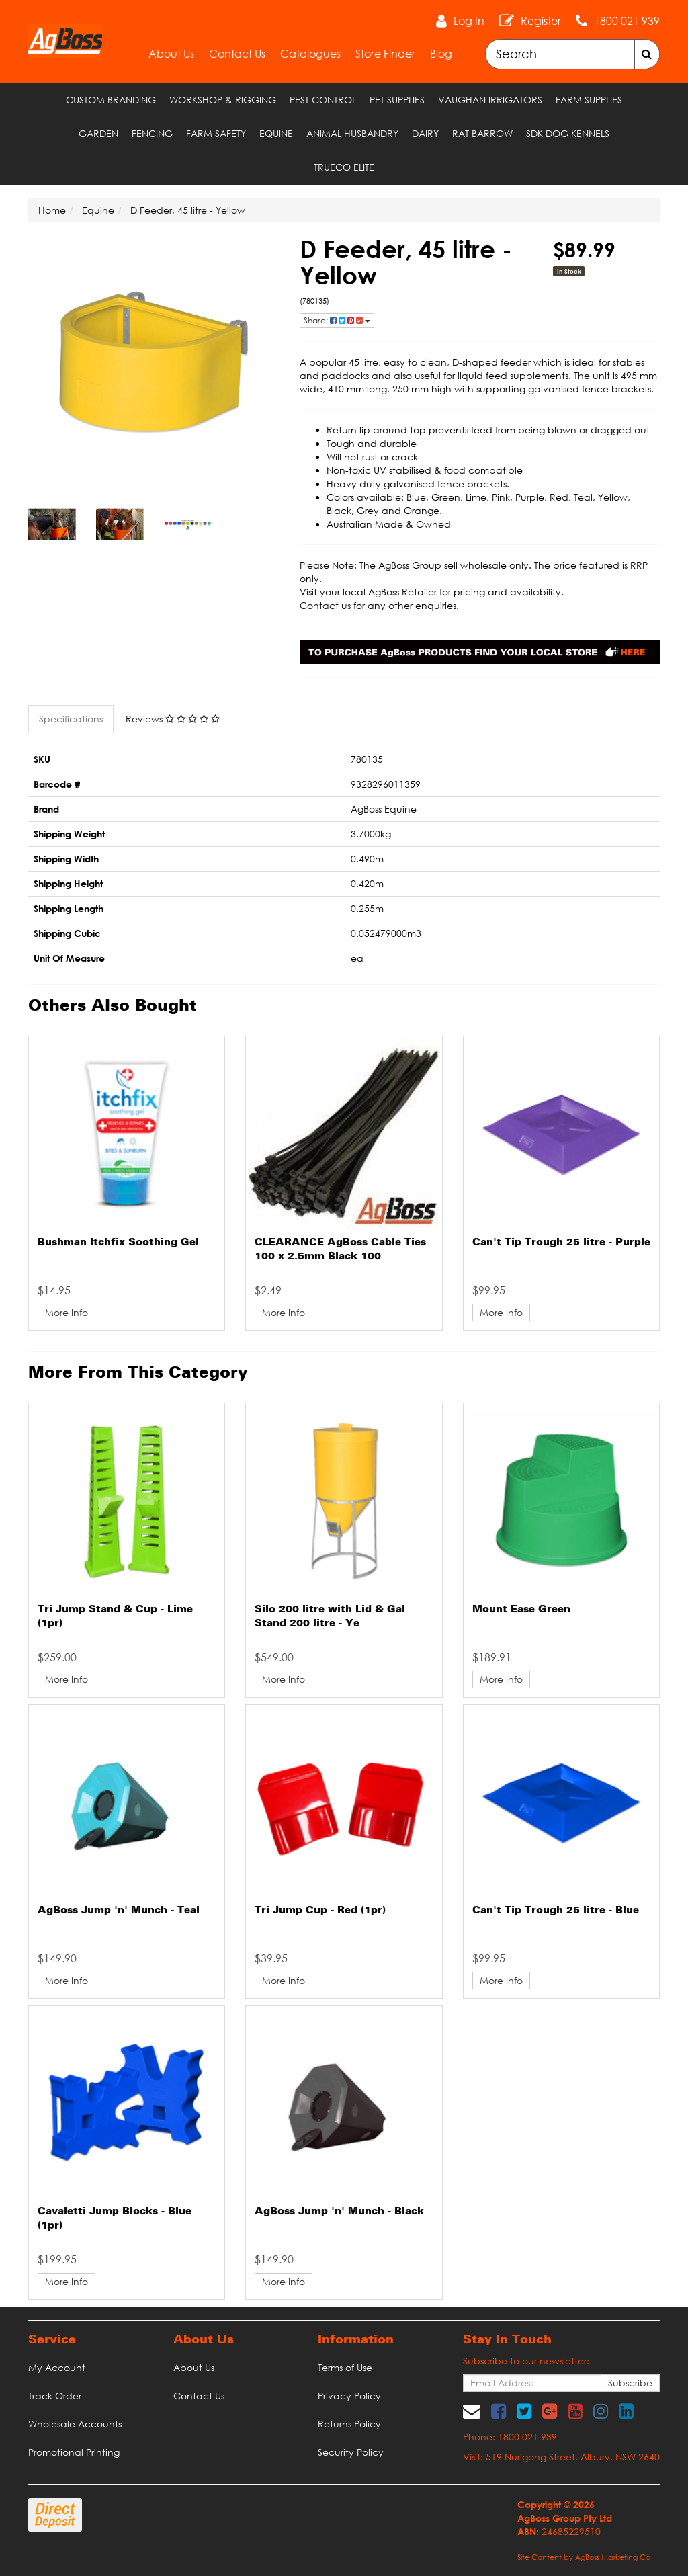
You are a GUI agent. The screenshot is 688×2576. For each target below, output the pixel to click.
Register (541, 21)
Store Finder (385, 53)
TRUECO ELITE (344, 167)
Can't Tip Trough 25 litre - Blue (555, 1910)
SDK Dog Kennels (567, 133)
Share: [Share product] (337, 320)
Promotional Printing (74, 2452)
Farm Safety (216, 133)
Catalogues (310, 53)
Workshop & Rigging (222, 100)
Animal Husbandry (352, 133)
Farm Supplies (589, 100)
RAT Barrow (482, 133)
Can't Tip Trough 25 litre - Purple (561, 1242)
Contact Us (237, 53)
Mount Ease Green (521, 1609)
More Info (66, 1312)
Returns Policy (349, 2423)
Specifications (71, 718)
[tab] (71, 719)
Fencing (152, 133)
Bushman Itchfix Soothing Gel (118, 1242)
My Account (56, 2367)
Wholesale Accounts (75, 2423)
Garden (98, 133)
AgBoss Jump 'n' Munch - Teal (119, 1910)
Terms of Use (345, 2367)
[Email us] (471, 2410)
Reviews (173, 718)
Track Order (54, 2395)
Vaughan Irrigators (490, 100)
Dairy (425, 133)
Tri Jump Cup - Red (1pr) (320, 1910)
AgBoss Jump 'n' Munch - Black (339, 2211)
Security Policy (351, 2452)
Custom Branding (111, 100)
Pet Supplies (397, 100)
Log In (469, 21)
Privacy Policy (349, 2395)
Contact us (325, 605)
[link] (498, 2410)
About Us (171, 53)
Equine (276, 133)
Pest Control (323, 100)
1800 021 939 (627, 21)
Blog (441, 53)
